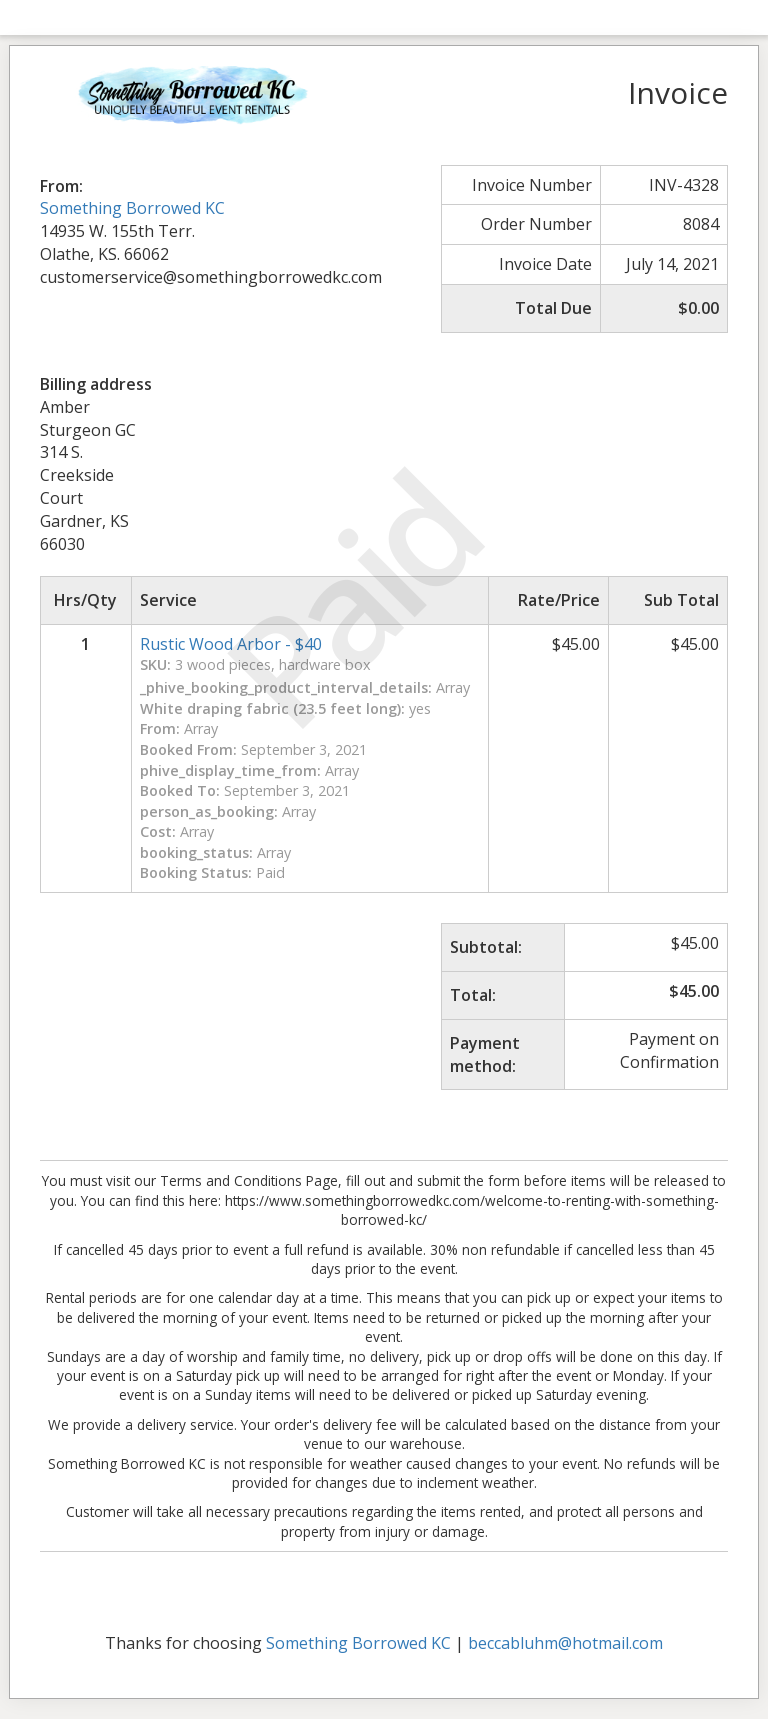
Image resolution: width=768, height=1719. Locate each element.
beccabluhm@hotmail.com (565, 1643)
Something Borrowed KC (132, 208)
